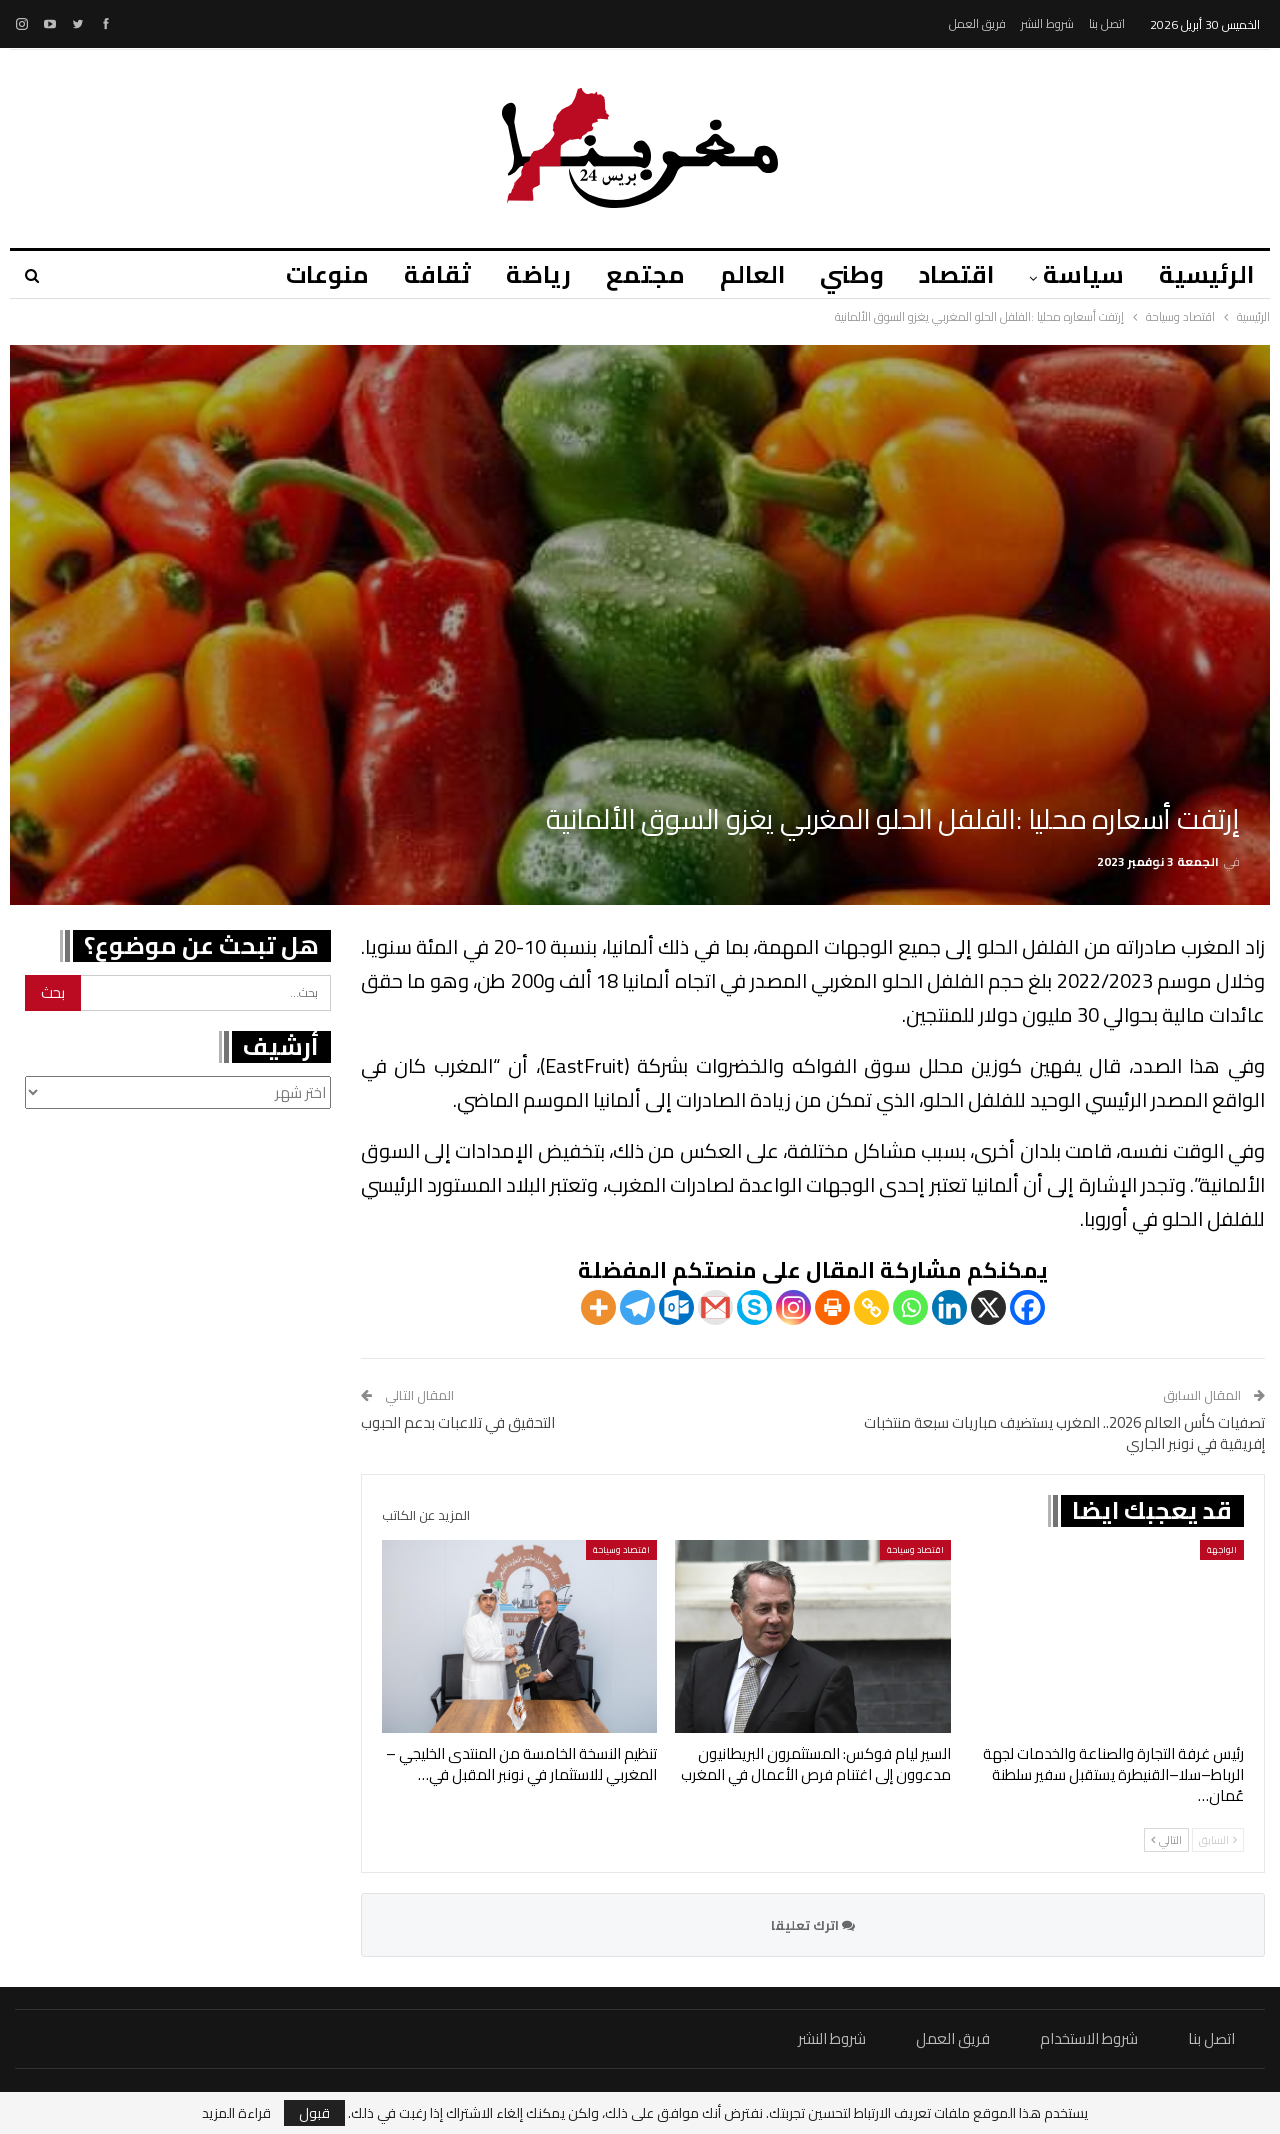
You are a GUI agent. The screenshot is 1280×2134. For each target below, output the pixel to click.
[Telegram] (637, 1307)
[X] (988, 1307)
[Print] (832, 1307)
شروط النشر (1047, 23)
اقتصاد (956, 274)
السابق (1218, 1840)
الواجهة (1222, 1549)
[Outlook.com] (676, 1307)
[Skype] (754, 1307)
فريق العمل (977, 23)
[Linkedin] (949, 1307)
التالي (1166, 1840)
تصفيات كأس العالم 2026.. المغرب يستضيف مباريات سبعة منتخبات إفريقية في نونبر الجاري (1064, 1433)
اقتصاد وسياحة (915, 1549)
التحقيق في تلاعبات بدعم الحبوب (458, 1422)
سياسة (1083, 274)
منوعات (327, 274)
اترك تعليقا (813, 1925)
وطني (852, 274)
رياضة (538, 274)
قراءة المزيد (236, 2113)
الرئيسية (1206, 274)
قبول (314, 2113)
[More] (598, 1307)
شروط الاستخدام (1089, 2038)
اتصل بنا (1107, 23)
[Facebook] (1027, 1307)
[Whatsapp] (910, 1307)
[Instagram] (793, 1307)
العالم (752, 274)
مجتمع (645, 274)
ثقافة (437, 274)
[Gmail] (715, 1307)
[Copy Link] (871, 1307)
